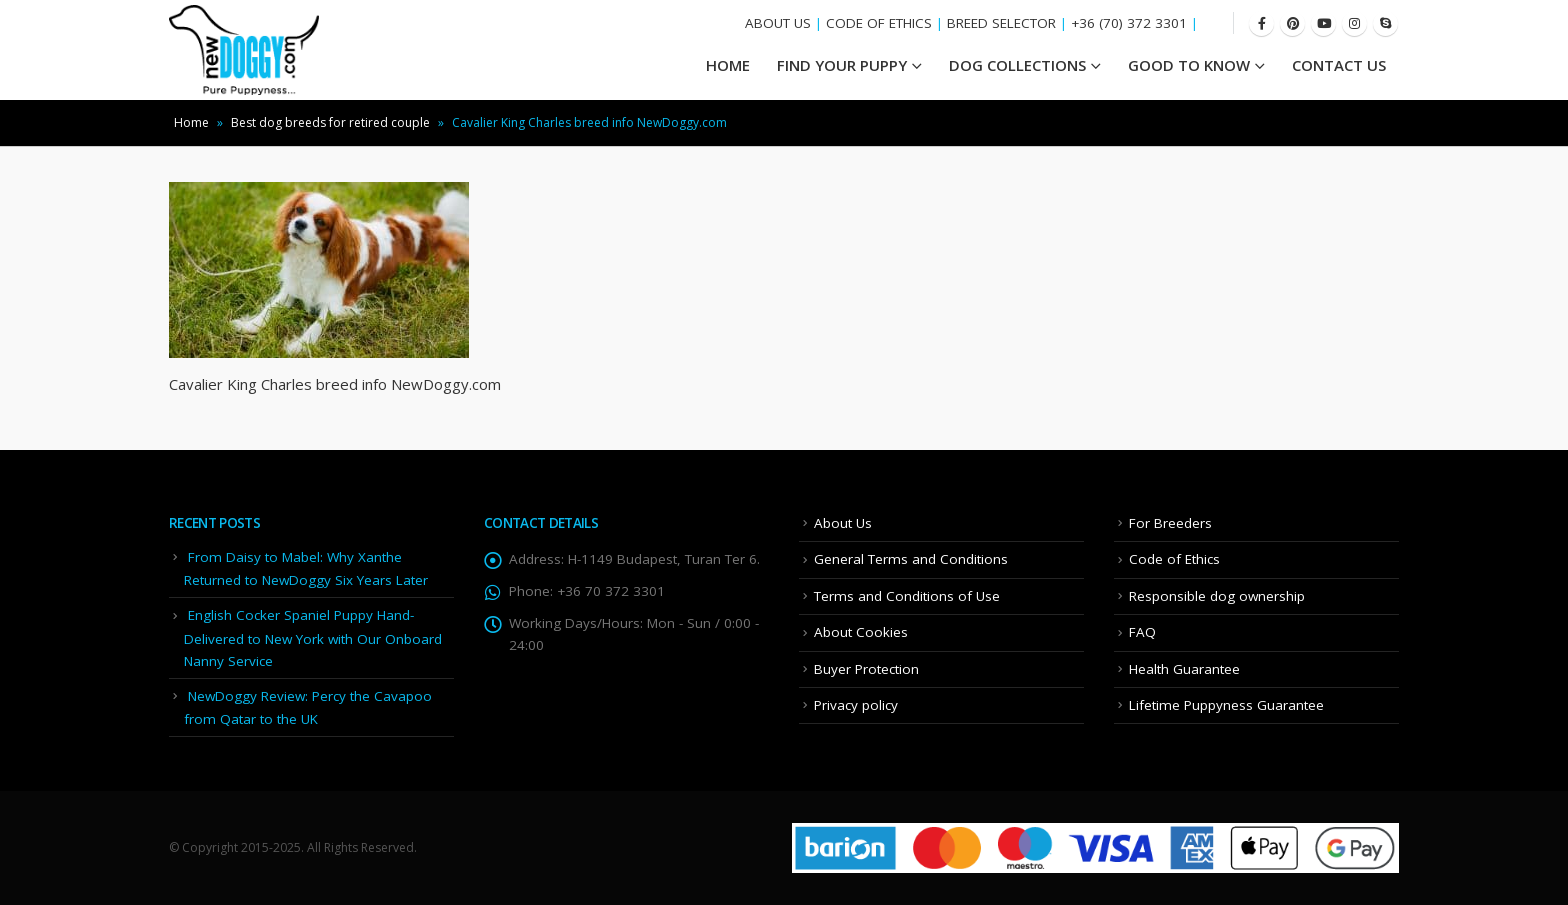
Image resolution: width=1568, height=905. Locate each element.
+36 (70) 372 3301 (1129, 23)
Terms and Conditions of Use (907, 596)
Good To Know (1189, 65)
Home (191, 122)
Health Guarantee (1184, 669)
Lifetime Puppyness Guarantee (1226, 705)
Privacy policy (856, 705)
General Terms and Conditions (911, 559)
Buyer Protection (866, 669)
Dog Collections (1017, 65)
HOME (728, 65)
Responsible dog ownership (1217, 596)
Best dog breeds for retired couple (330, 122)
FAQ (1142, 632)
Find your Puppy (842, 65)
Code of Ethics (1174, 559)
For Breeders (1170, 523)
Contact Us (1339, 65)
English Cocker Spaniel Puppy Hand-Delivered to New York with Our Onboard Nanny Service (313, 637)
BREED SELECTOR (1001, 23)
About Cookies (861, 632)
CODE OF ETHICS (879, 23)
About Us (843, 523)
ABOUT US (778, 23)
